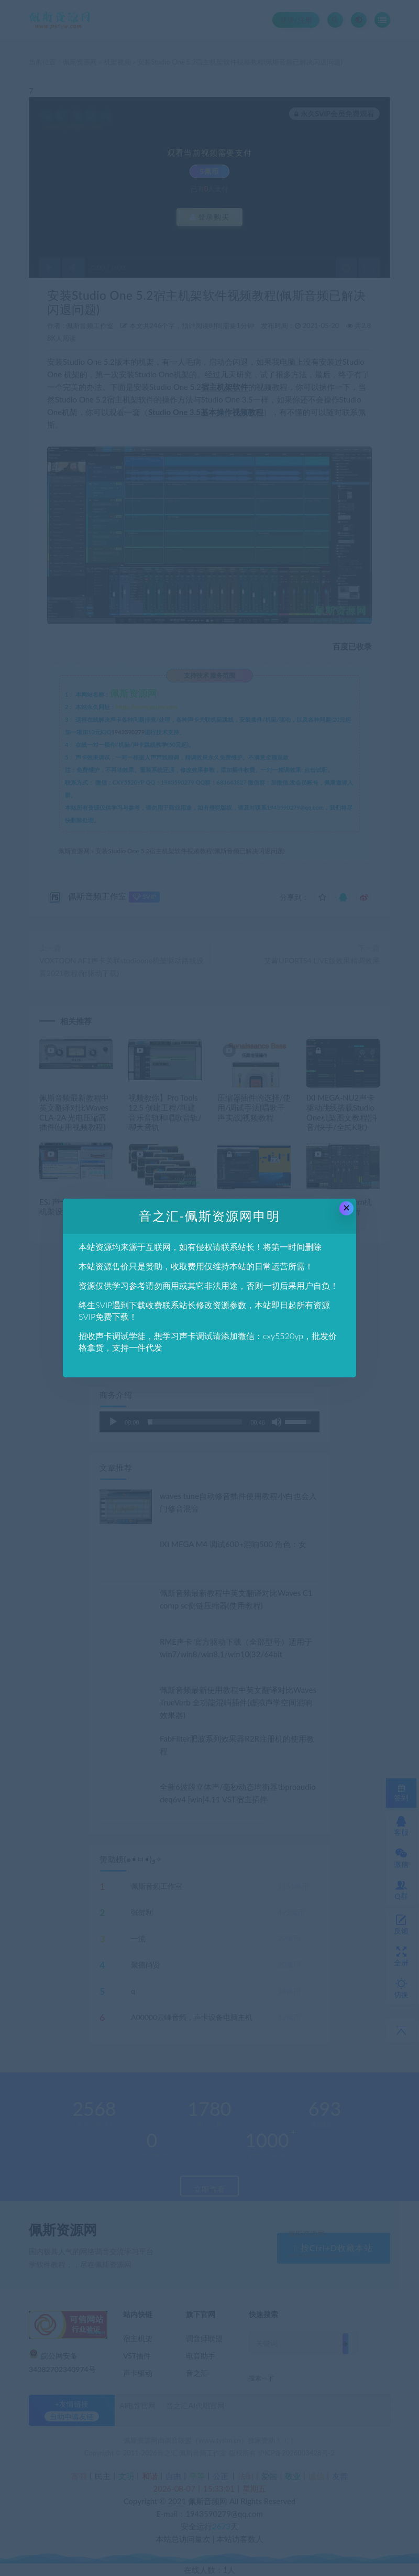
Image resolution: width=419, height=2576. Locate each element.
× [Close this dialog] (346, 1207)
